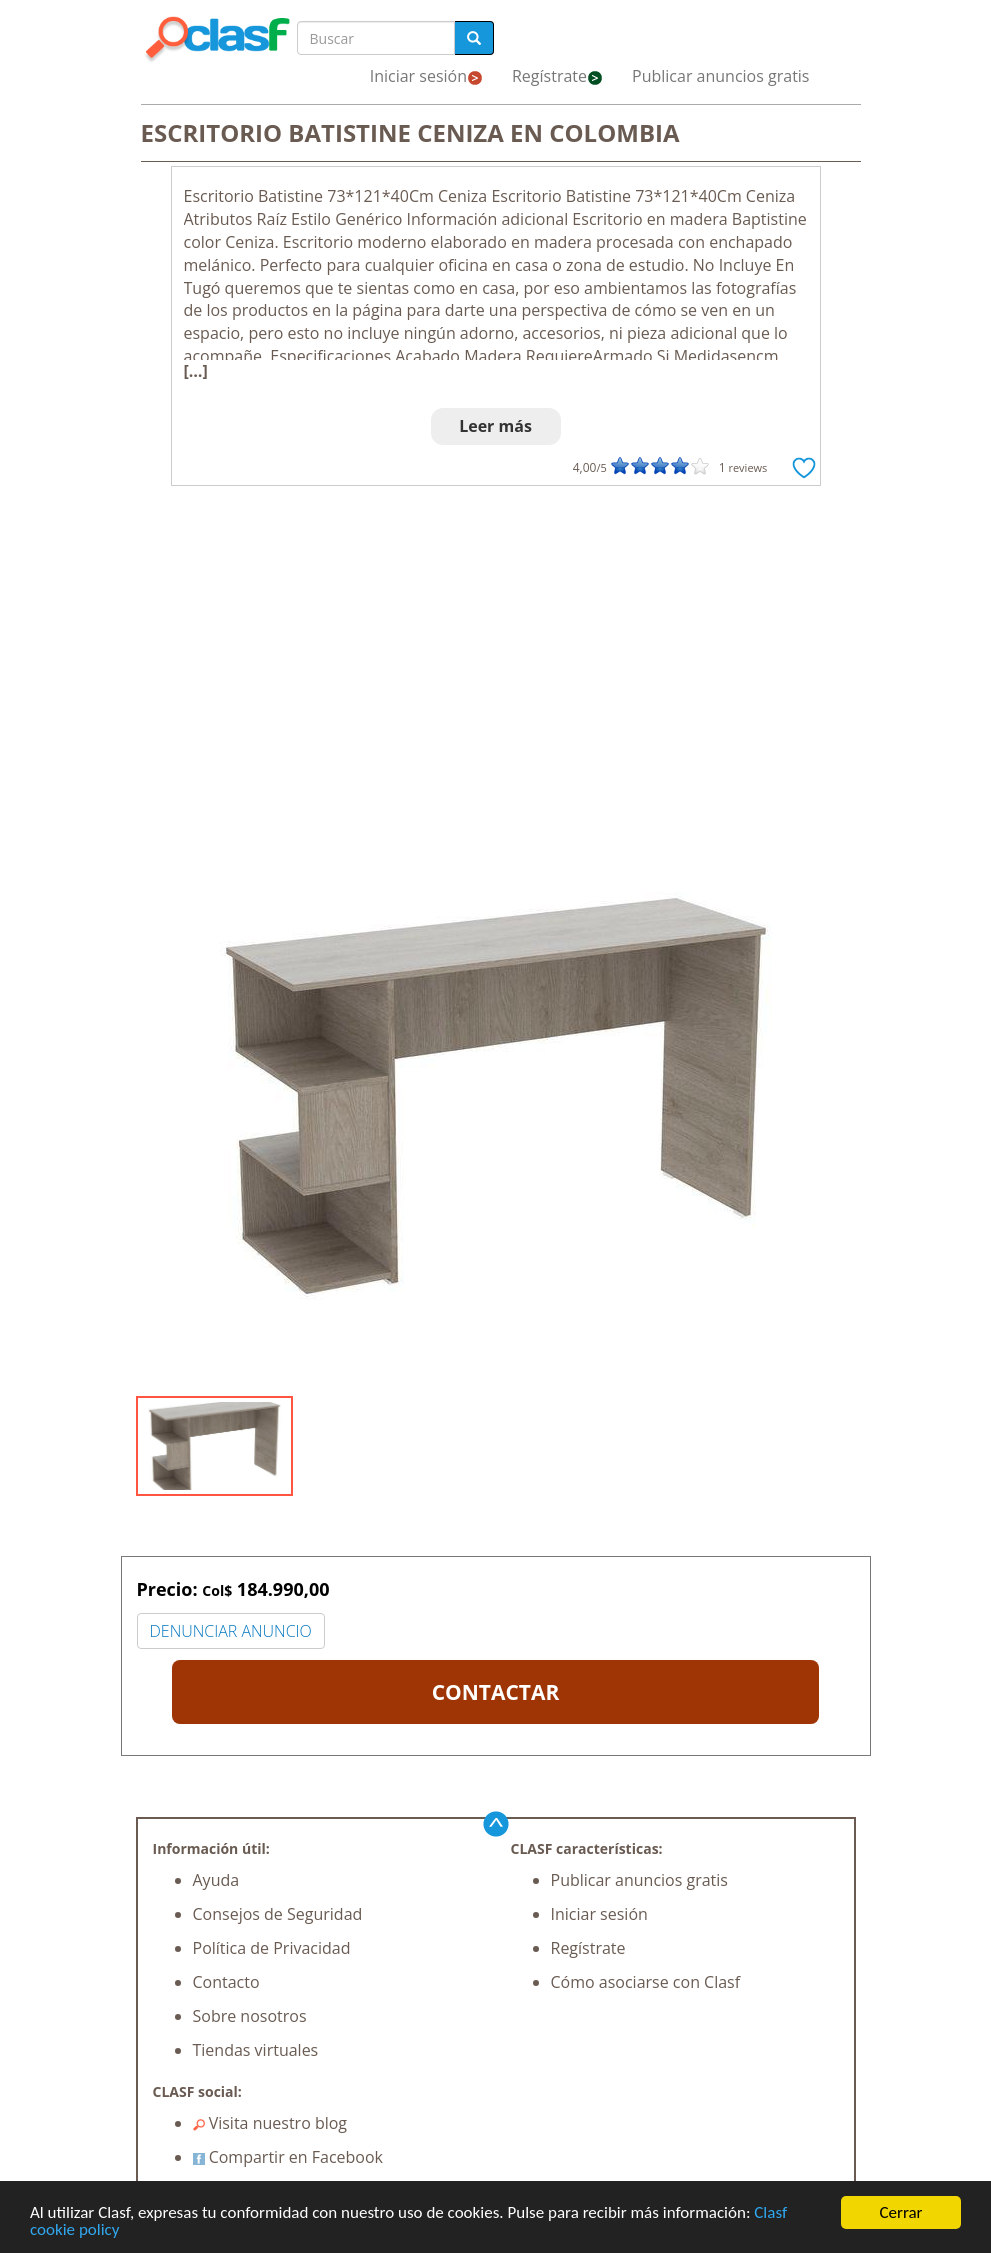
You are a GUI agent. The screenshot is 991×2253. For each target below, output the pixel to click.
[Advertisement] (496, 646)
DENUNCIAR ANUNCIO (231, 1631)
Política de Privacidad (272, 1948)
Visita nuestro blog (270, 2123)
